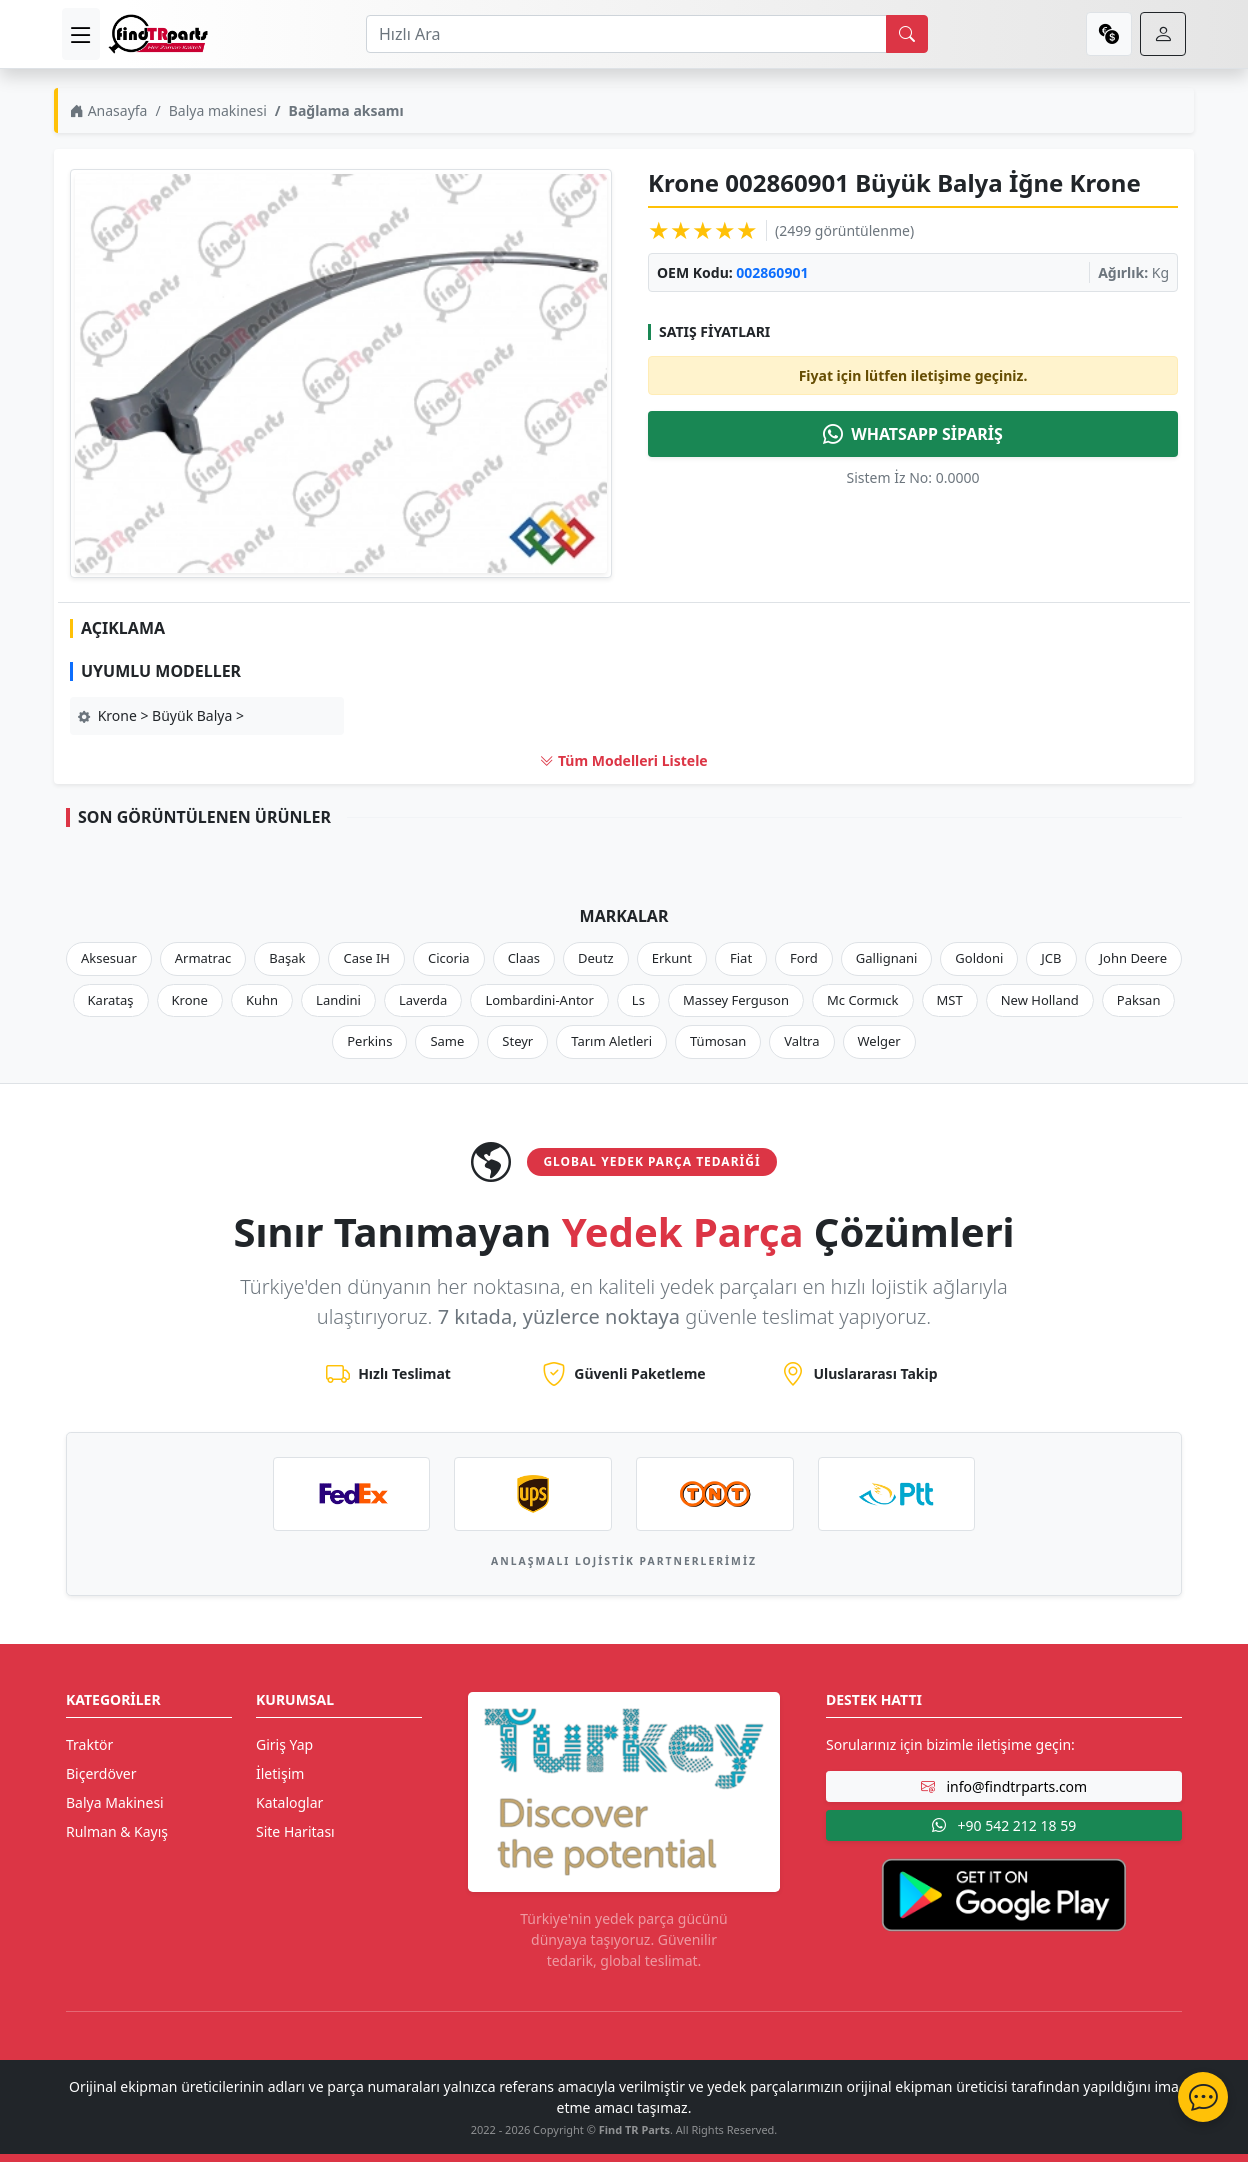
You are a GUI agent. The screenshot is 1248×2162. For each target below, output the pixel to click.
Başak (287, 958)
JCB (1051, 958)
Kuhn (262, 1000)
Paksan (1139, 1000)
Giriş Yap (284, 1744)
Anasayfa (108, 110)
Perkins (369, 1041)
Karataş (111, 1000)
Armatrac (203, 958)
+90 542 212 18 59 (1004, 1825)
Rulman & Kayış (117, 1831)
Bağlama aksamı (346, 110)
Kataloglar (289, 1802)
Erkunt (672, 958)
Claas (524, 958)
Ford (804, 958)
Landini (338, 1000)
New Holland (1040, 1000)
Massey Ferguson (736, 1000)
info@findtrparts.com (1004, 1786)
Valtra (801, 1041)
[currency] (1109, 34)
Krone (190, 1000)
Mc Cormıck (863, 1000)
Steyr (517, 1041)
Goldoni (979, 958)
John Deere (1133, 958)
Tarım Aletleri (611, 1041)
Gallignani (887, 958)
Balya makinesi (218, 110)
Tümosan (718, 1041)
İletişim (280, 1773)
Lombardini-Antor (539, 1000)
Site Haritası (295, 1831)
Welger (879, 1041)
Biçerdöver (101, 1773)
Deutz (596, 958)
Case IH (366, 958)
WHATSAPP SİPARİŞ (913, 434)
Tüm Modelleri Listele (623, 760)
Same (447, 1041)
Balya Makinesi (115, 1802)
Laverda (423, 1000)
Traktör (89, 1744)
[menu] (81, 34)
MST (950, 1000)
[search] (907, 34)
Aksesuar (109, 958)
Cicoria (449, 958)
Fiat (741, 958)
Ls (638, 1000)
